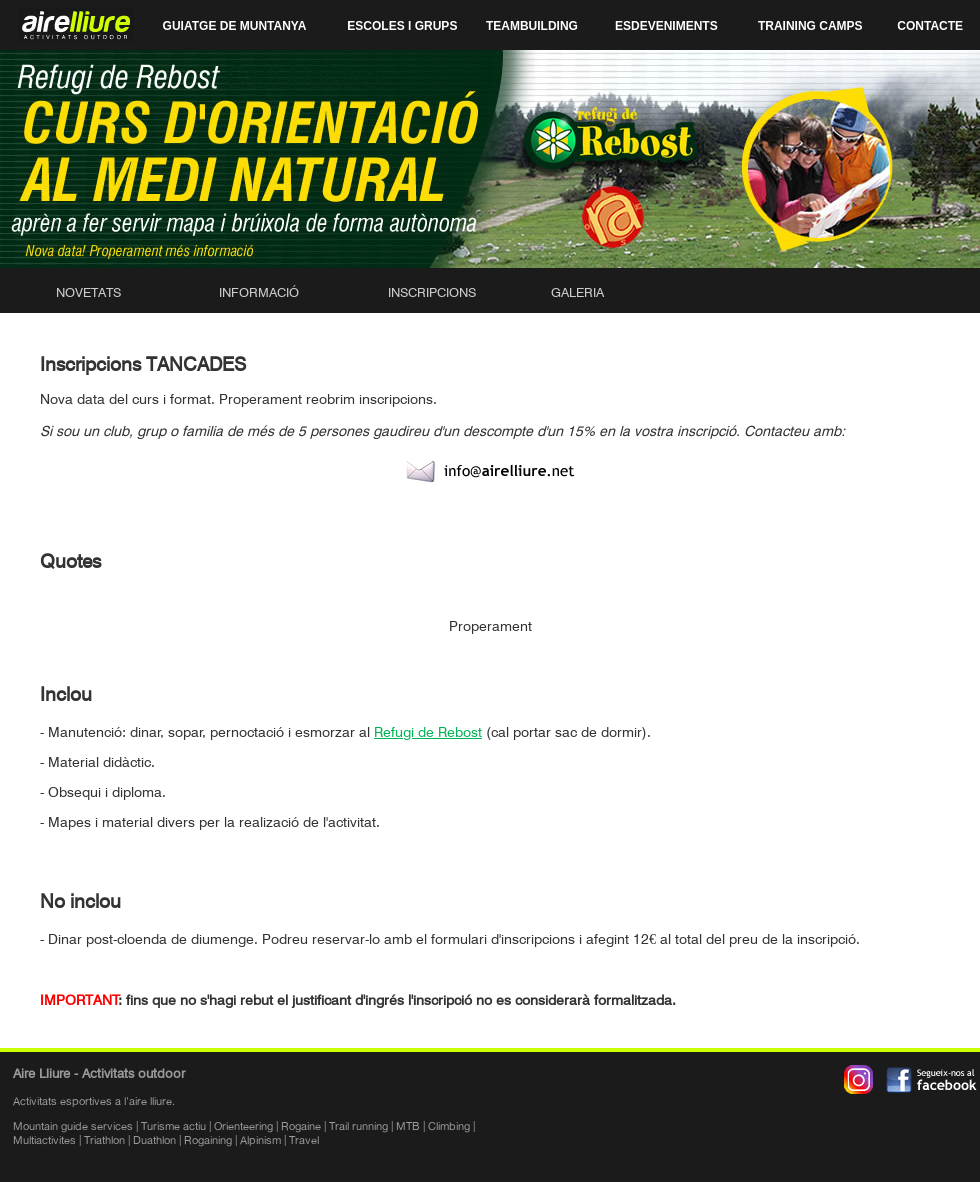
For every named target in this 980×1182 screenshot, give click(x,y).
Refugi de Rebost (428, 732)
